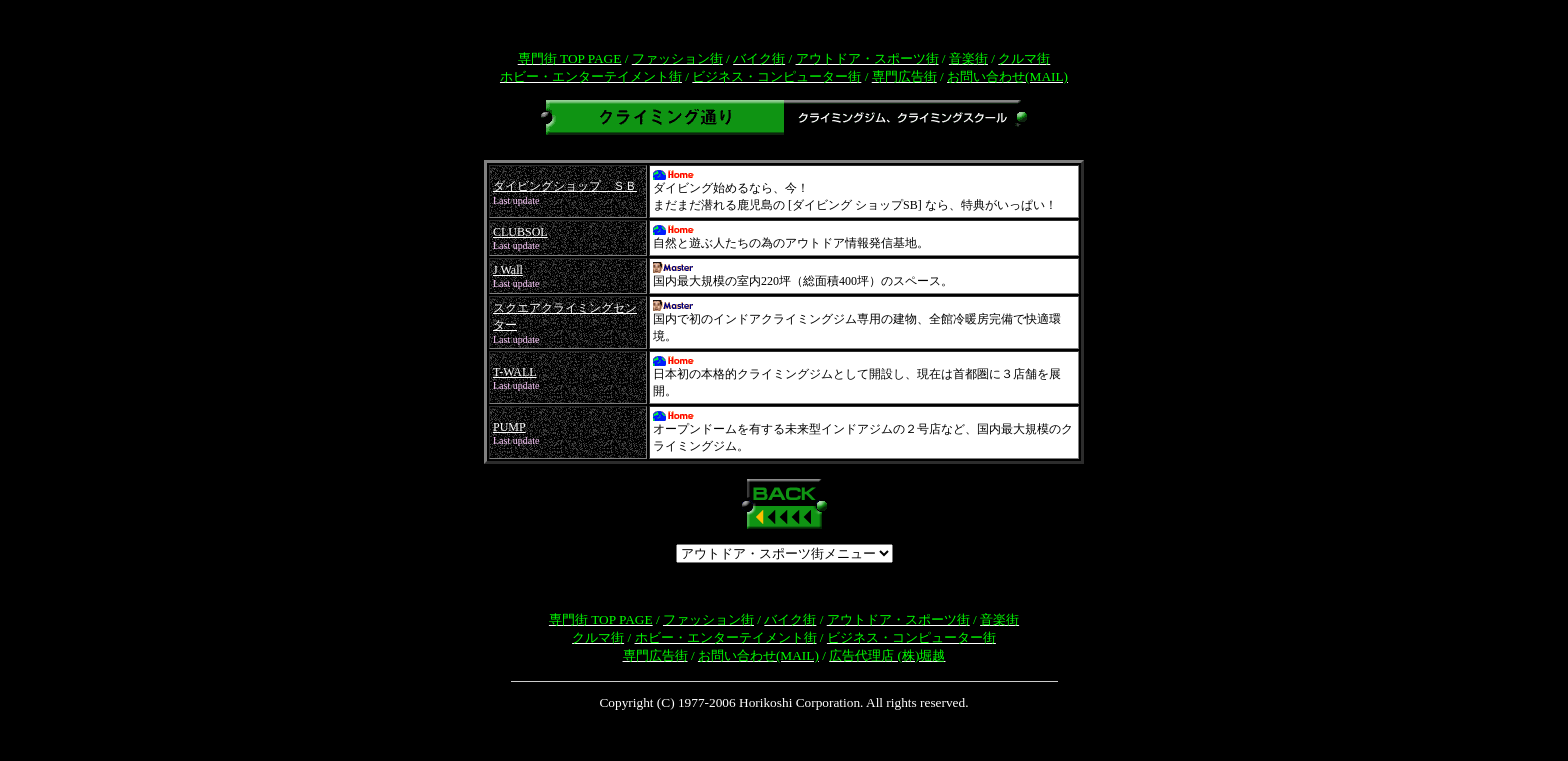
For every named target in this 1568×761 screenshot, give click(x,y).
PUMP (509, 427)
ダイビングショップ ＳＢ (565, 186)
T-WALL (515, 372)
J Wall (508, 270)
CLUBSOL (520, 232)
